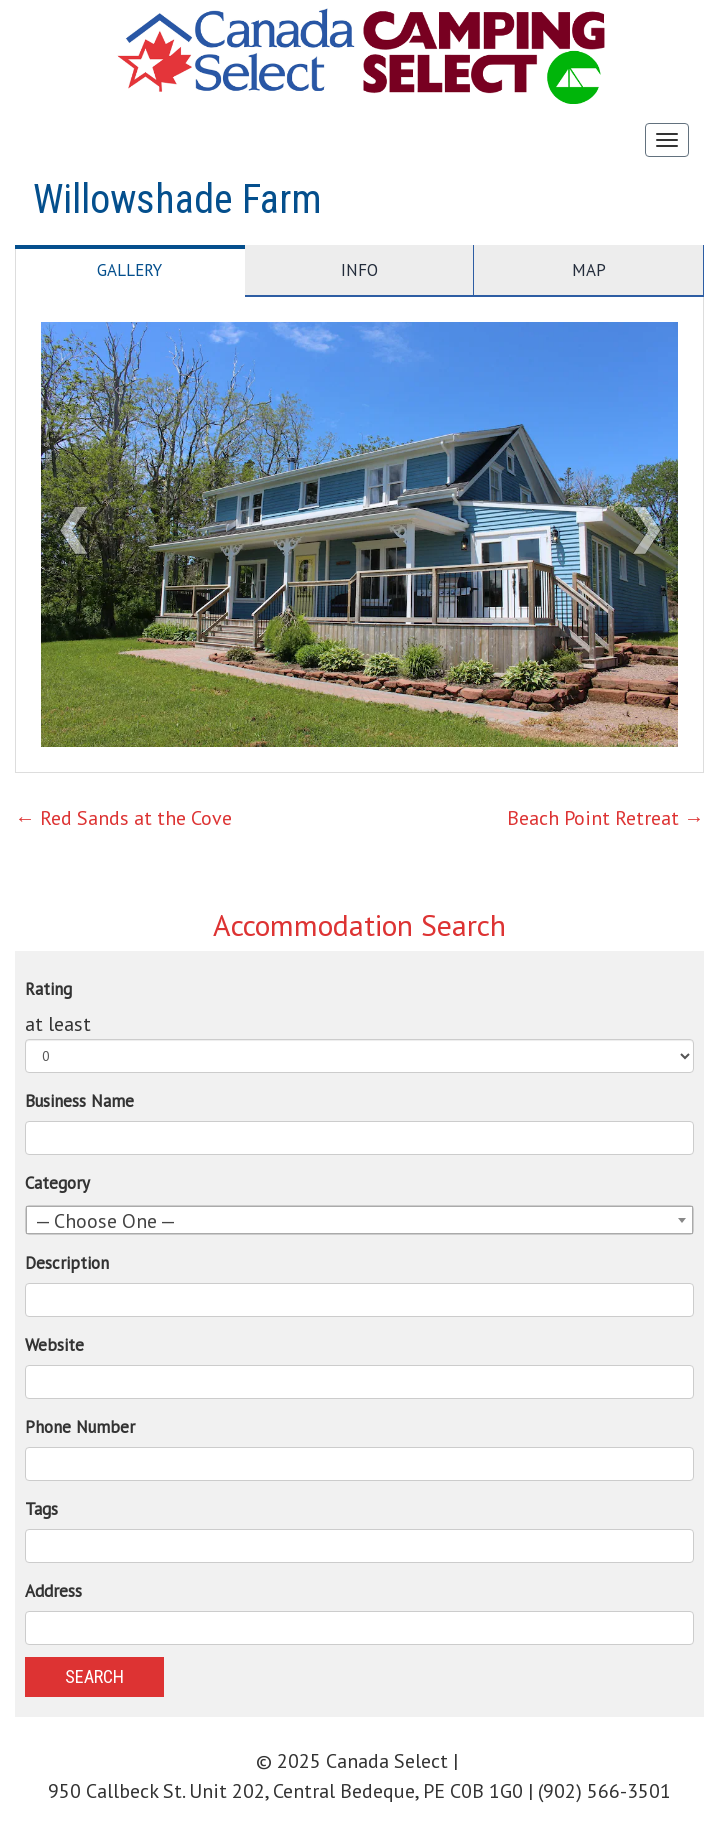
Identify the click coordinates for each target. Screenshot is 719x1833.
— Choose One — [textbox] (105, 1221)
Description (67, 1263)
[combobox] (359, 1220)
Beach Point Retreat (605, 818)
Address (53, 1591)
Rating (48, 989)
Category (57, 1183)
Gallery (129, 270)
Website (54, 1345)
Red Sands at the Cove (123, 818)
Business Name (79, 1101)
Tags (41, 1509)
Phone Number (80, 1427)
